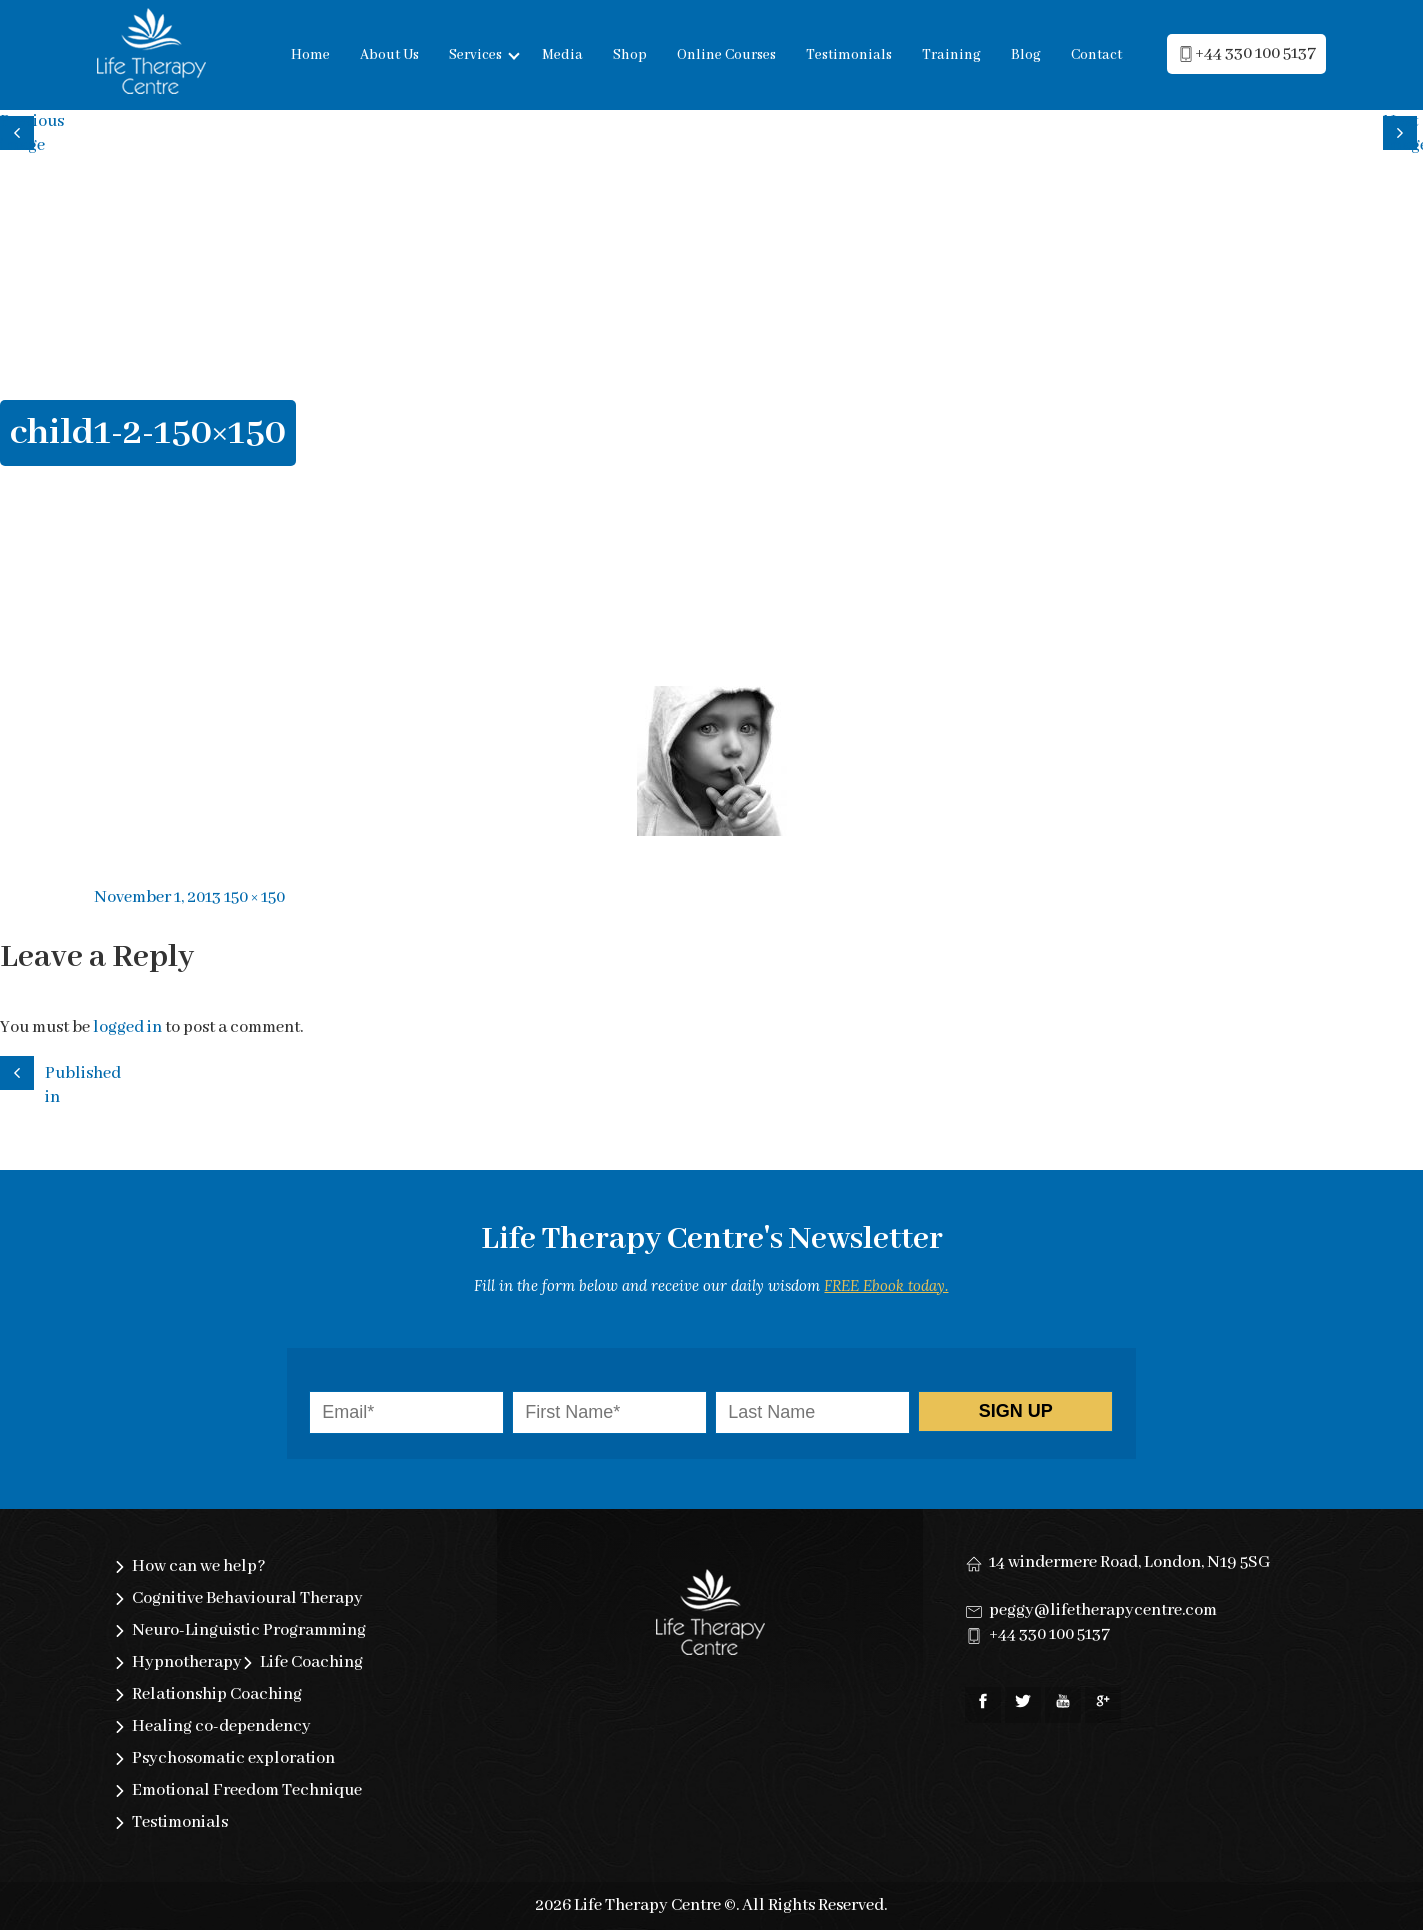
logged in (127, 1027)
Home (310, 55)
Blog (1026, 55)
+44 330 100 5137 (1049, 1634)
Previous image (20, 130)
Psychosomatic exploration (233, 1758)
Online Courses (726, 55)
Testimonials (849, 55)
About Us (389, 55)
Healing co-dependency (221, 1726)
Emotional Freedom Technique (247, 1790)
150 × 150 (254, 897)
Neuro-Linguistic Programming (249, 1630)
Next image (1403, 130)
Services (475, 55)
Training (951, 55)
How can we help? (199, 1566)
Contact (1096, 55)
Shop (630, 55)
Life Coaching (311, 1662)
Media (562, 55)
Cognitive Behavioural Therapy (247, 1598)
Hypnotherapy (187, 1662)
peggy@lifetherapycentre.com (1103, 1610)
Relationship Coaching (217, 1694)
